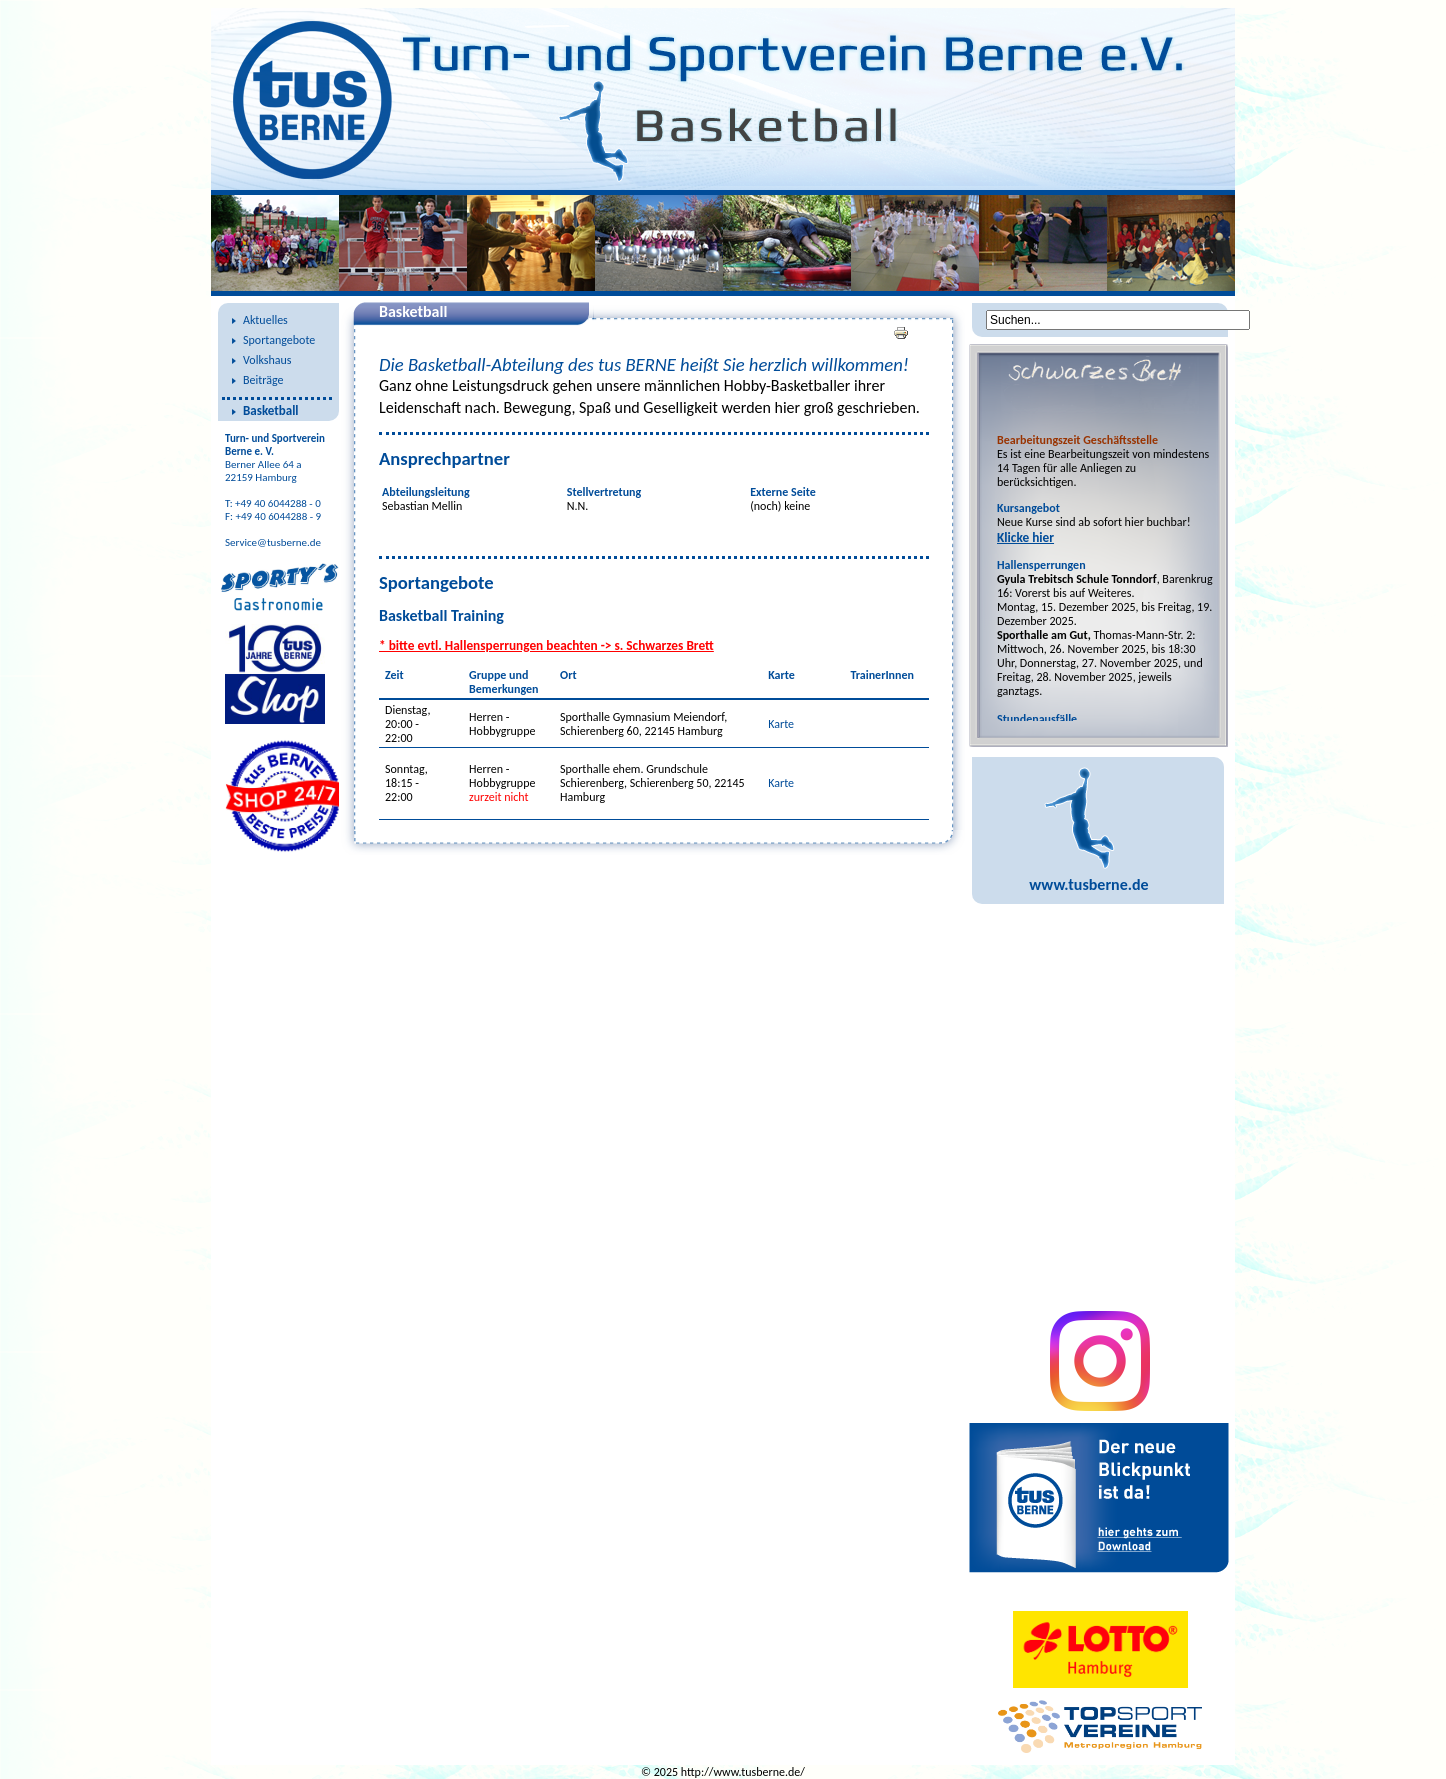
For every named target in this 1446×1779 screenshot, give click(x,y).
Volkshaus (267, 360)
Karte (781, 724)
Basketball (271, 410)
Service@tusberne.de (273, 542)
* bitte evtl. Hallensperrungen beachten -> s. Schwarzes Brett (546, 645)
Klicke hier (1025, 537)
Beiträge (263, 380)
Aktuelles (265, 320)
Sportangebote (279, 340)
